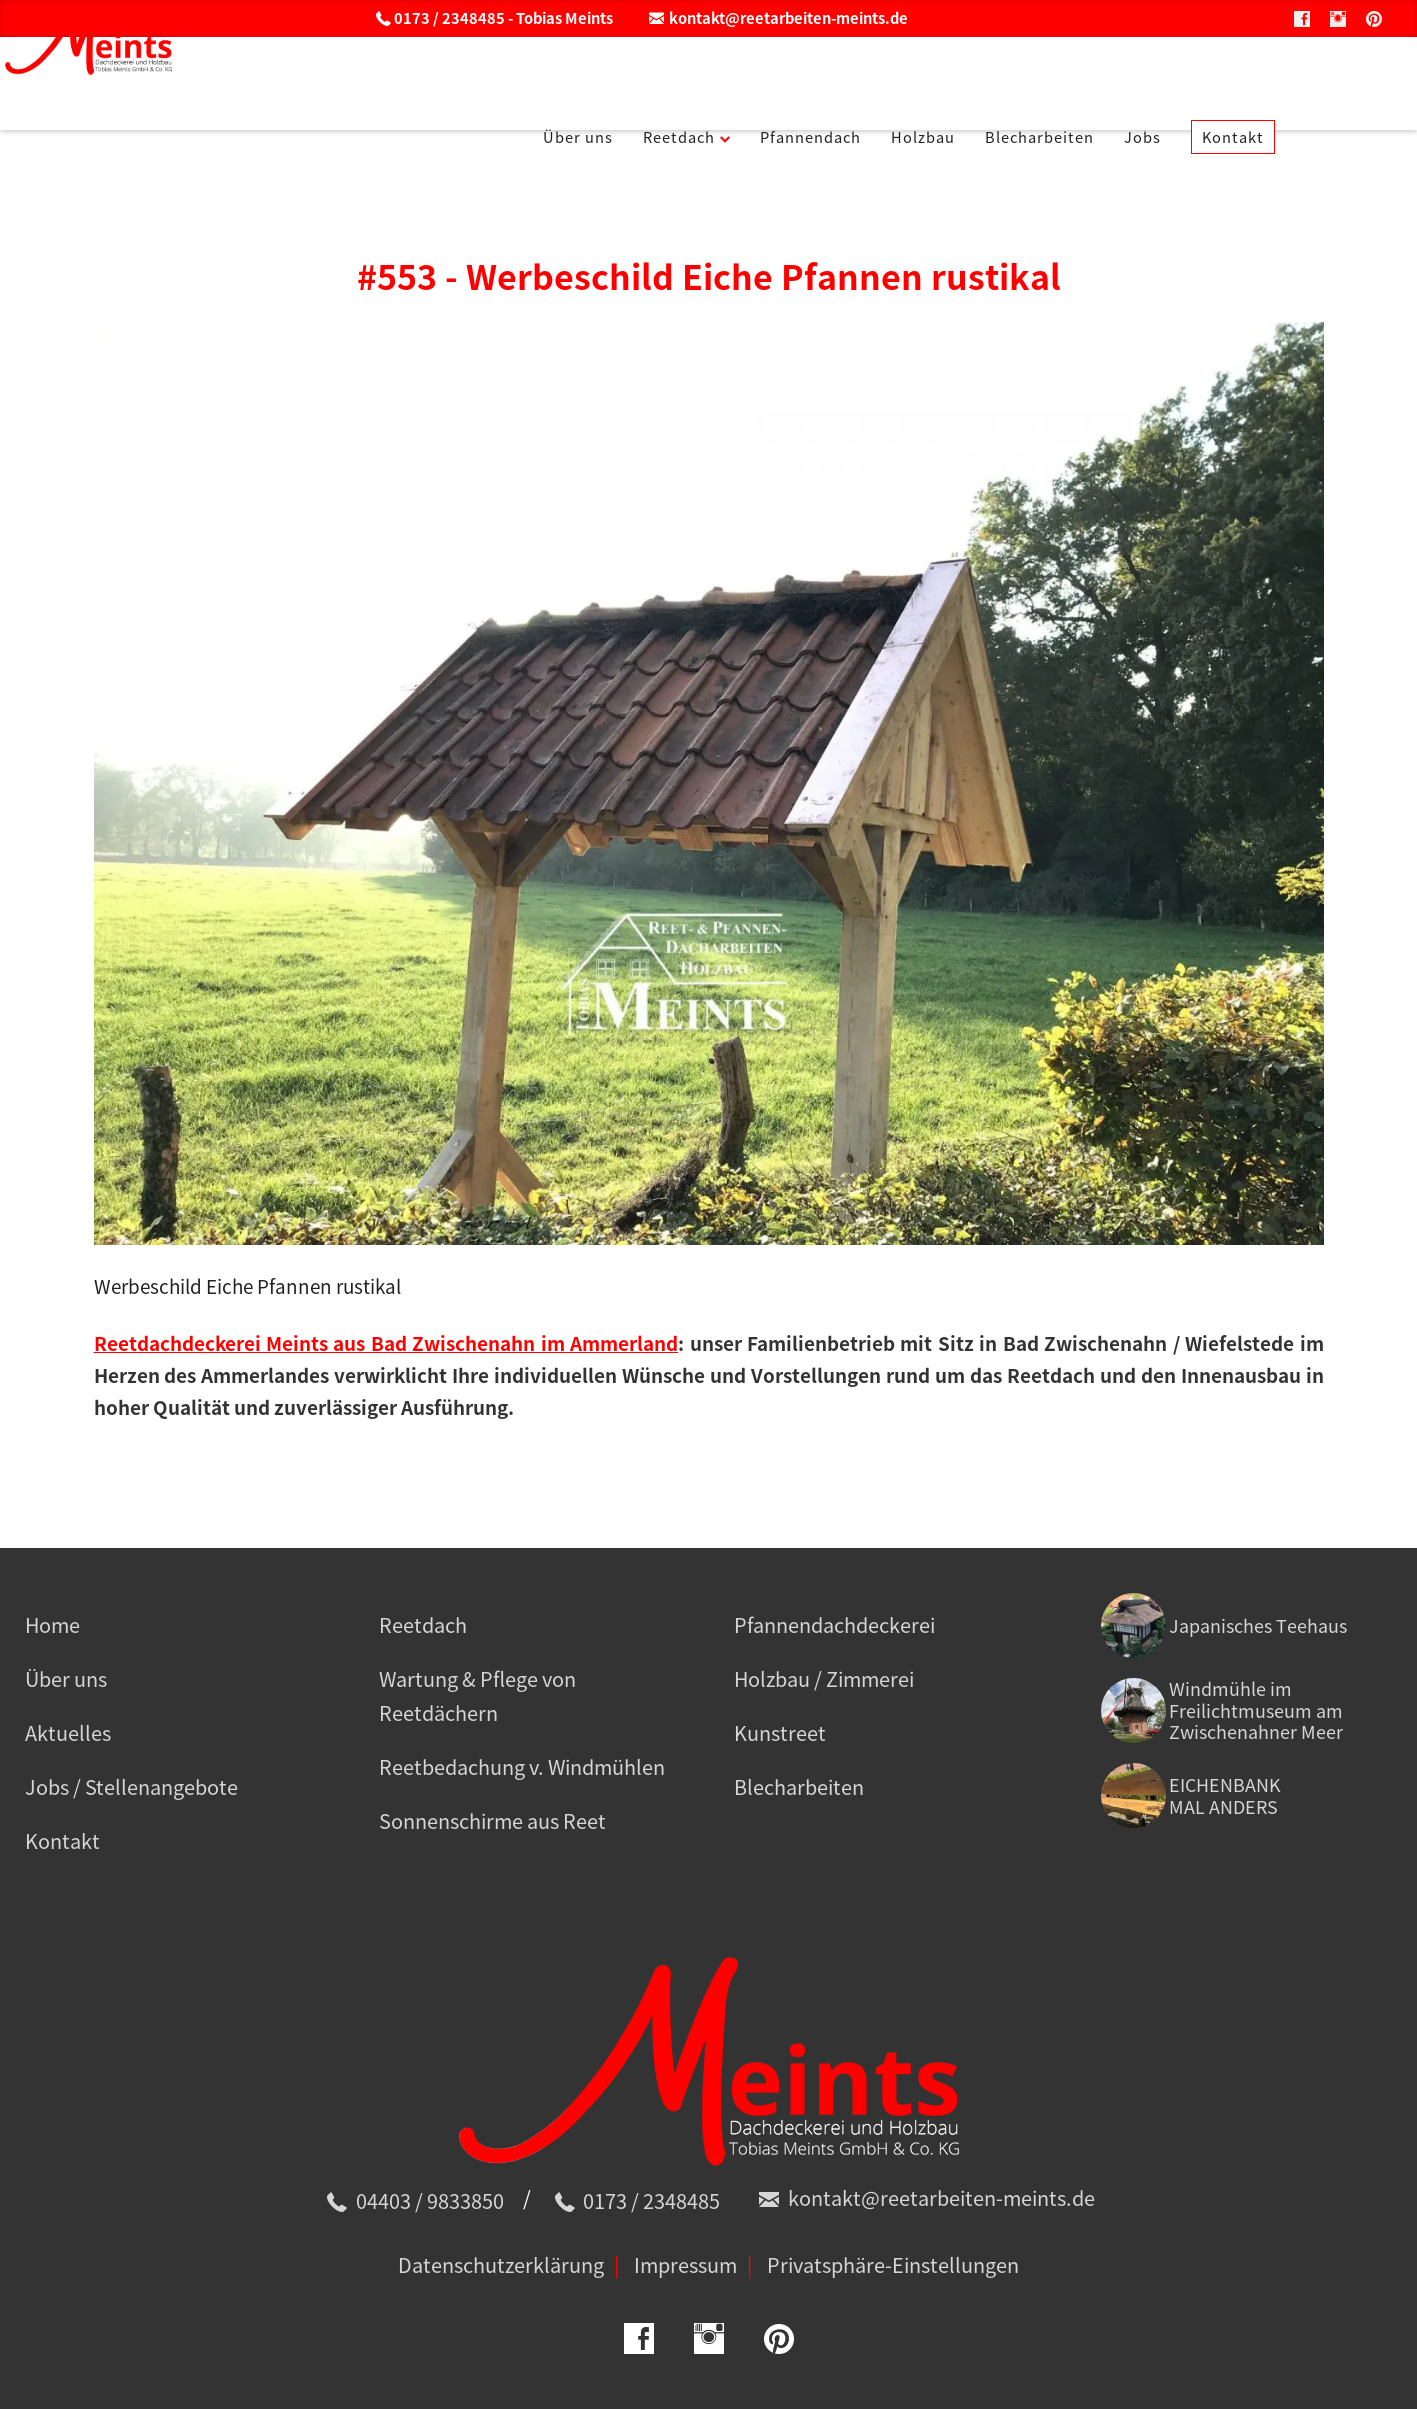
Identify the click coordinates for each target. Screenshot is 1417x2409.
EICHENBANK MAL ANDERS (1225, 1795)
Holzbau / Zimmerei (824, 1678)
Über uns (598, 79)
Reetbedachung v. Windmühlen (522, 1766)
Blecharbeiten (1127, 79)
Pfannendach (865, 79)
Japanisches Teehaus (1258, 1625)
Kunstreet (780, 1732)
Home (52, 1624)
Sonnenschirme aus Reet (492, 1820)
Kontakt (1344, 79)
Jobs (1244, 79)
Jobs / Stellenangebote (131, 1786)
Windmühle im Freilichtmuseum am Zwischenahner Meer (1256, 1710)
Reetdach (713, 79)
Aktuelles (68, 1732)
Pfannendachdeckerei (834, 1624)
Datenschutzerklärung (501, 2264)
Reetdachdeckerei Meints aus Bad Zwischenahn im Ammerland (386, 1343)
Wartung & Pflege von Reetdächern (477, 1695)
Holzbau (994, 79)
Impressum (685, 2264)
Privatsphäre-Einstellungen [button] (893, 2264)
